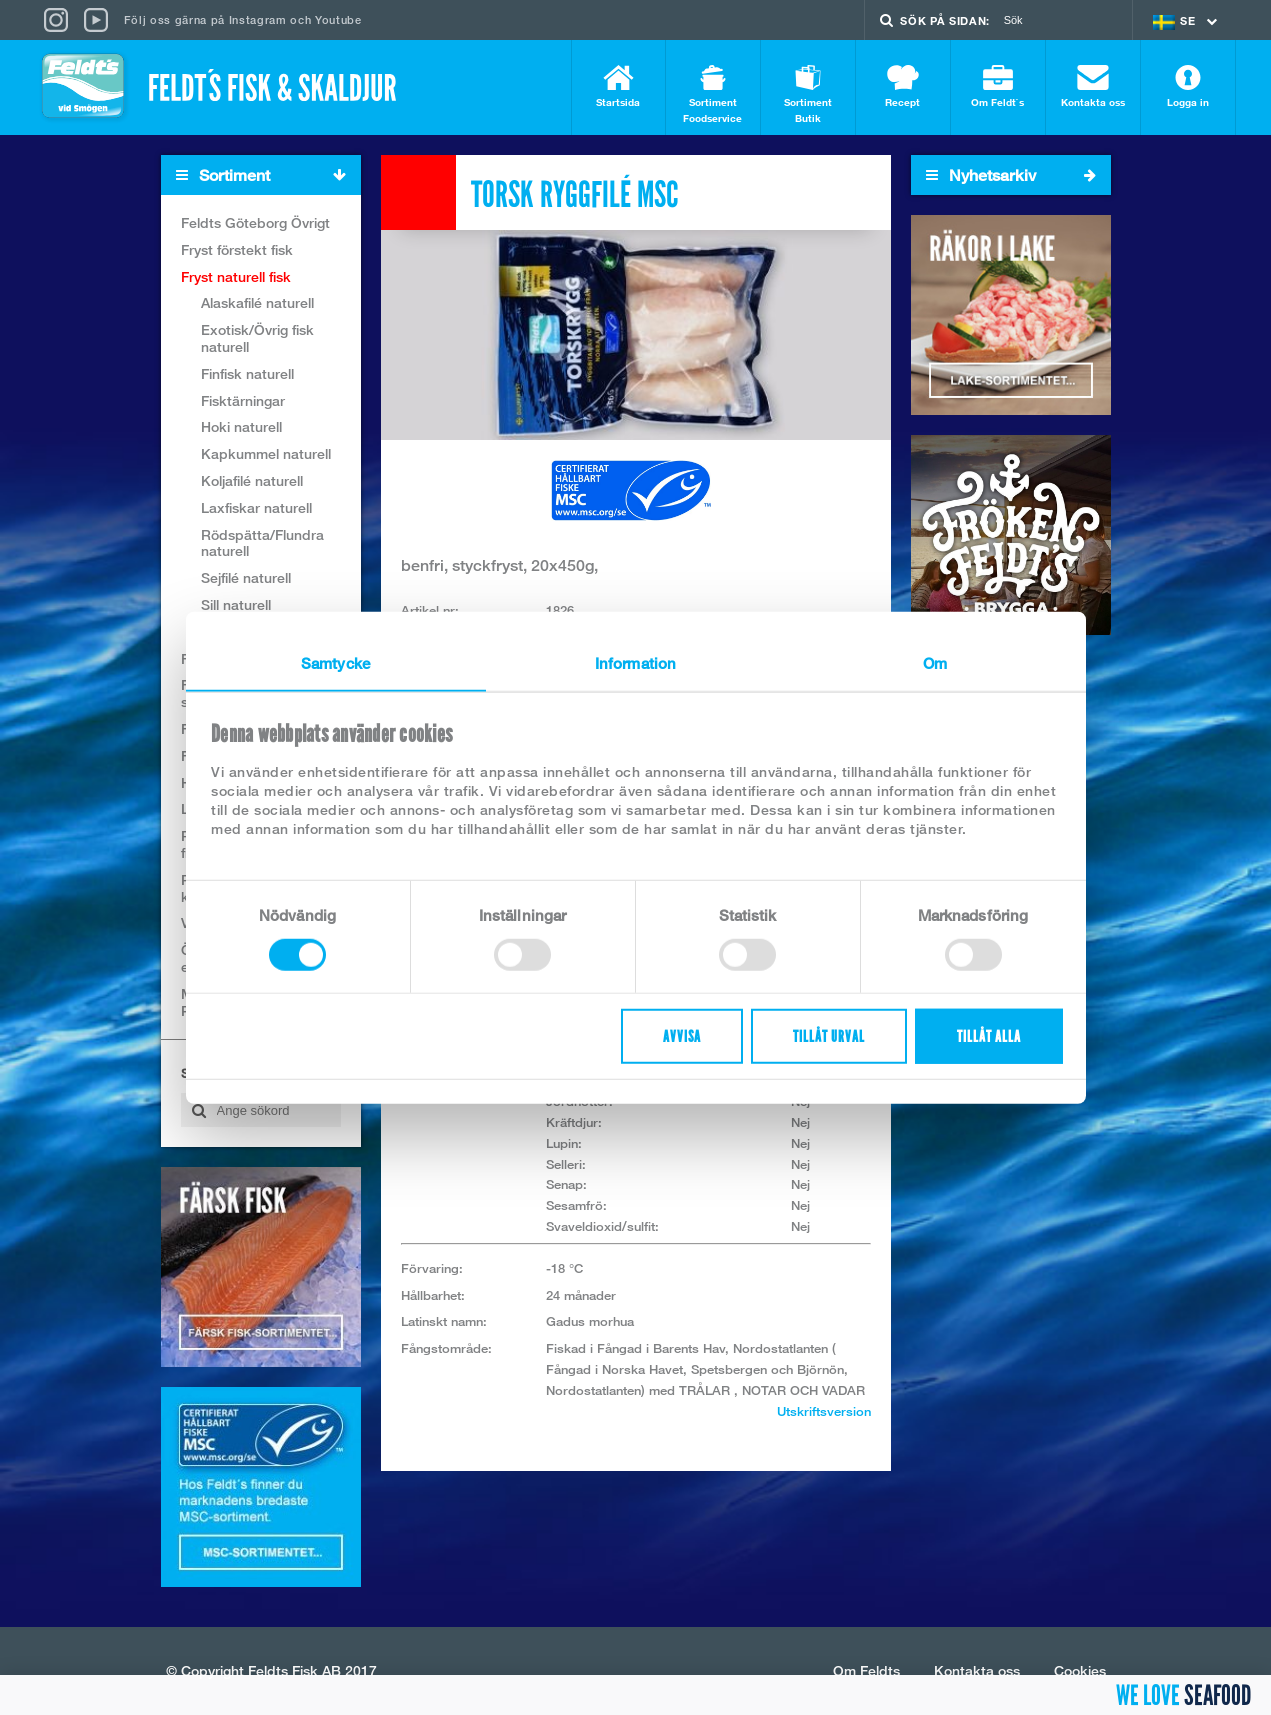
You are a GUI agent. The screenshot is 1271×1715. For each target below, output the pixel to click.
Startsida (618, 86)
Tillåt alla (989, 1036)
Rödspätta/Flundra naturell (262, 543)
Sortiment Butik (808, 94)
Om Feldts (866, 1670)
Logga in (1188, 86)
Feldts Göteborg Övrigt (255, 222)
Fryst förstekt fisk (237, 249)
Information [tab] (635, 662)
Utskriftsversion (824, 1411)
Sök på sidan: (945, 20)
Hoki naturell (241, 426)
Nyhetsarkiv (1011, 175)
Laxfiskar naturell (256, 507)
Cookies (1080, 1670)
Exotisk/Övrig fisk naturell (257, 338)
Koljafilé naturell (252, 480)
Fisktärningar (243, 400)
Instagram (258, 19)
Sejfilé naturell (246, 577)
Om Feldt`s (998, 86)
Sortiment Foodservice (713, 94)
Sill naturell (236, 604)
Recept (903, 86)
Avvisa (682, 1036)
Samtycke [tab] (335, 662)
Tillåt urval (829, 1036)
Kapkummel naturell (266, 453)
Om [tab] (935, 662)
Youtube (338, 19)
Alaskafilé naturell (257, 302)
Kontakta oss (1093, 86)
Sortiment (268, 175)
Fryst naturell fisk (236, 276)
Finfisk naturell (247, 373)
